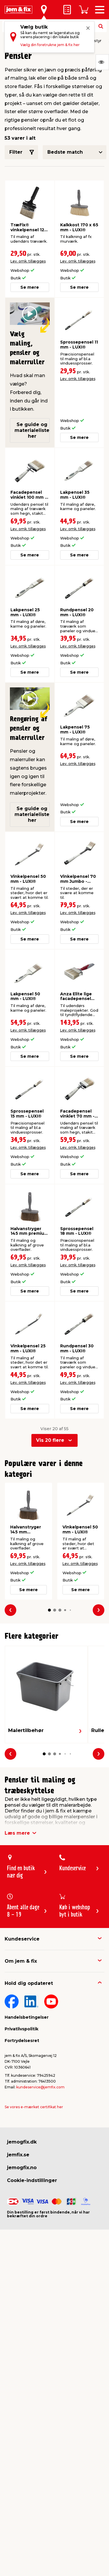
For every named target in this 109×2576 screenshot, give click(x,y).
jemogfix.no (22, 2167)
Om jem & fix (21, 1961)
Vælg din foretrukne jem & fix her (50, 45)
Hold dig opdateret (29, 1983)
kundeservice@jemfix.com (40, 2087)
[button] (49, 1610)
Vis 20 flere (50, 1440)
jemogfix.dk (22, 2142)
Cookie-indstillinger (32, 2180)
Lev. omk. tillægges (28, 261)
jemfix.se (18, 2155)
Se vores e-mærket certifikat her (34, 2107)
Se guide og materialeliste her (32, 430)
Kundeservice (22, 1939)
